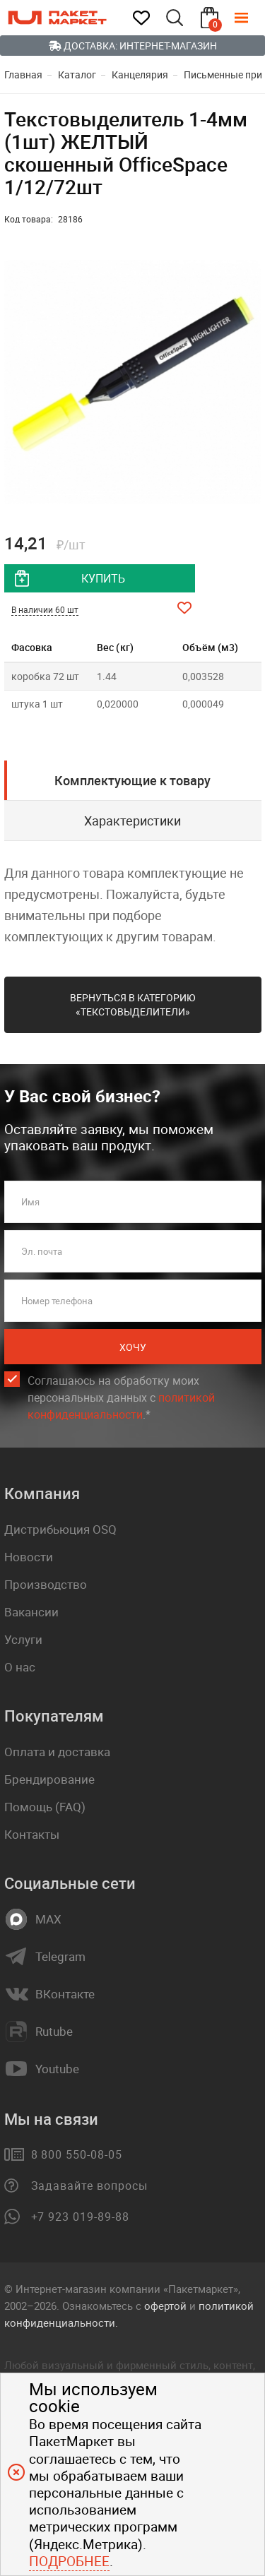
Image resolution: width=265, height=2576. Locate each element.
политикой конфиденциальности (121, 1406)
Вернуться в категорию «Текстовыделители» (133, 1004)
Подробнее (69, 2561)
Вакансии (31, 1612)
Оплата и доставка (57, 1751)
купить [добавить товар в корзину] (103, 578)
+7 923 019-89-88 (80, 2217)
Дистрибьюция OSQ (60, 1529)
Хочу (132, 1347)
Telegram (60, 1956)
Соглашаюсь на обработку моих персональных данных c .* (121, 1398)
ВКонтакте (65, 1994)
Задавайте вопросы (89, 2185)
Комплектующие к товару (132, 780)
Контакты (31, 1834)
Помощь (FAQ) (45, 1807)
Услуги (23, 1639)
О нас (19, 1667)
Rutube (54, 2031)
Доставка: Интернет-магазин (133, 45)
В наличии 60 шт (44, 609)
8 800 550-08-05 (76, 2154)
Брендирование (49, 1779)
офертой (165, 2305)
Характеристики (132, 820)
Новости (28, 1557)
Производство (45, 1584)
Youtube (57, 2069)
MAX (48, 1919)
